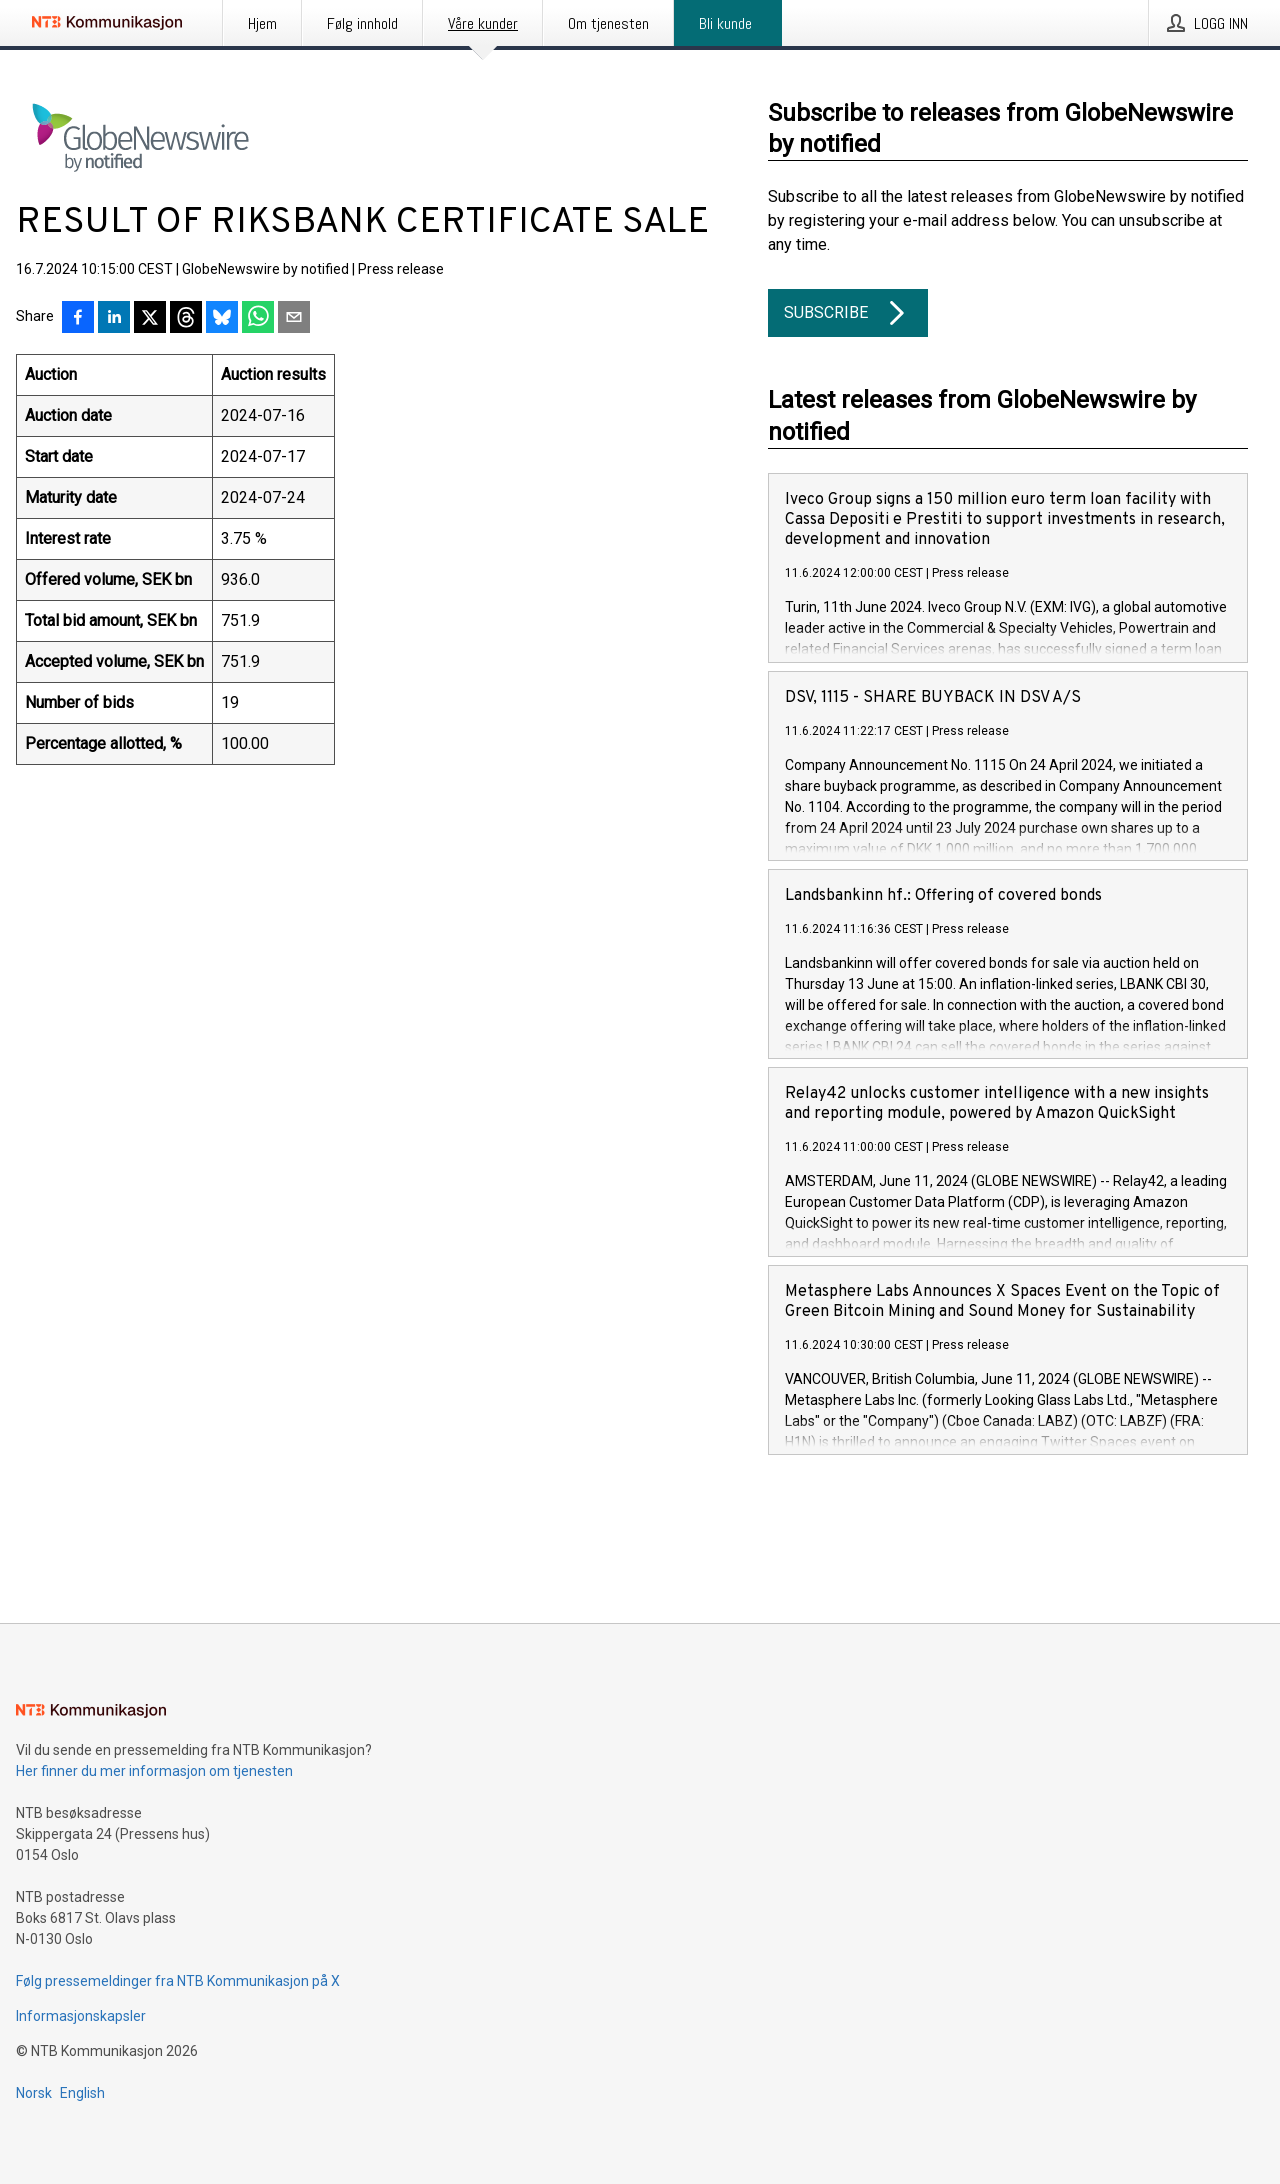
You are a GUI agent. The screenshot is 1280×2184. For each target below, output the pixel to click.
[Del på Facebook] (78, 319)
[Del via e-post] (294, 319)
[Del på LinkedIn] (114, 319)
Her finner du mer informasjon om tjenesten (154, 1771)
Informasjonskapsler (81, 2016)
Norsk (34, 2093)
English (82, 2093)
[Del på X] (150, 319)
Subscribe (848, 313)
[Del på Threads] (186, 319)
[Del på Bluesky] (222, 319)
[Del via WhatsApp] (258, 319)
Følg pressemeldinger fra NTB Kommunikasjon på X (178, 1981)
